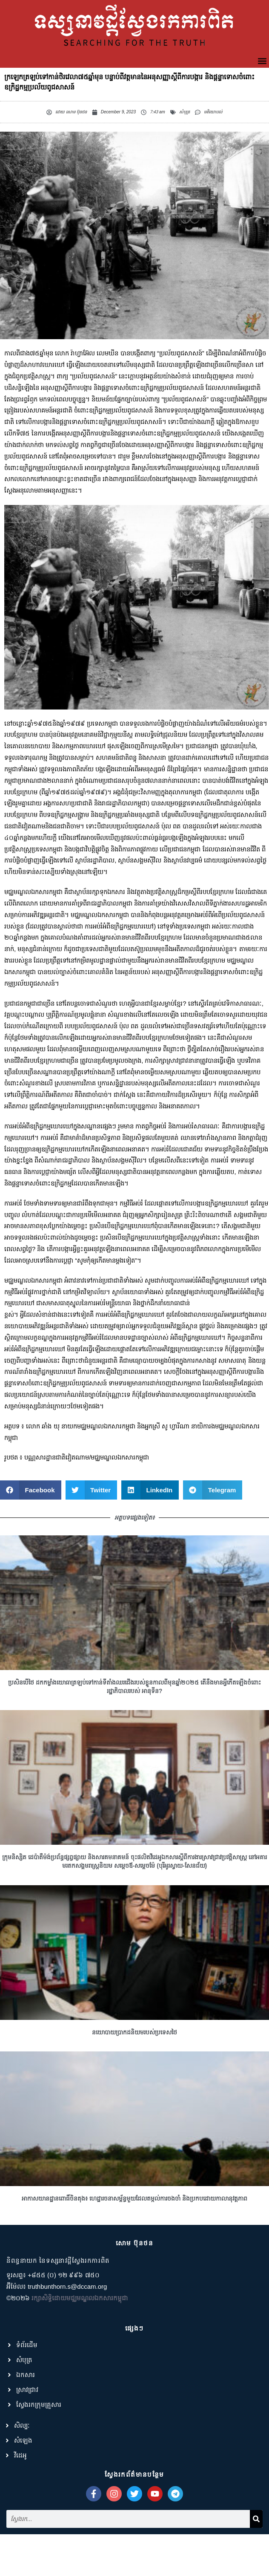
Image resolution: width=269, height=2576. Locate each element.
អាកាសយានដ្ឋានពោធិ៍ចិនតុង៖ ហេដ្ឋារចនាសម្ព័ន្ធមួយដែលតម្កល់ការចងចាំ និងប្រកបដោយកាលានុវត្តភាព (134, 2227)
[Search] (256, 2547)
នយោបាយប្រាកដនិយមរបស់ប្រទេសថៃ (134, 2060)
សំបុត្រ (184, 112)
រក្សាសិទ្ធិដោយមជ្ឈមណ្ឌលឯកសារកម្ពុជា (79, 2326)
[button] (262, 61)
